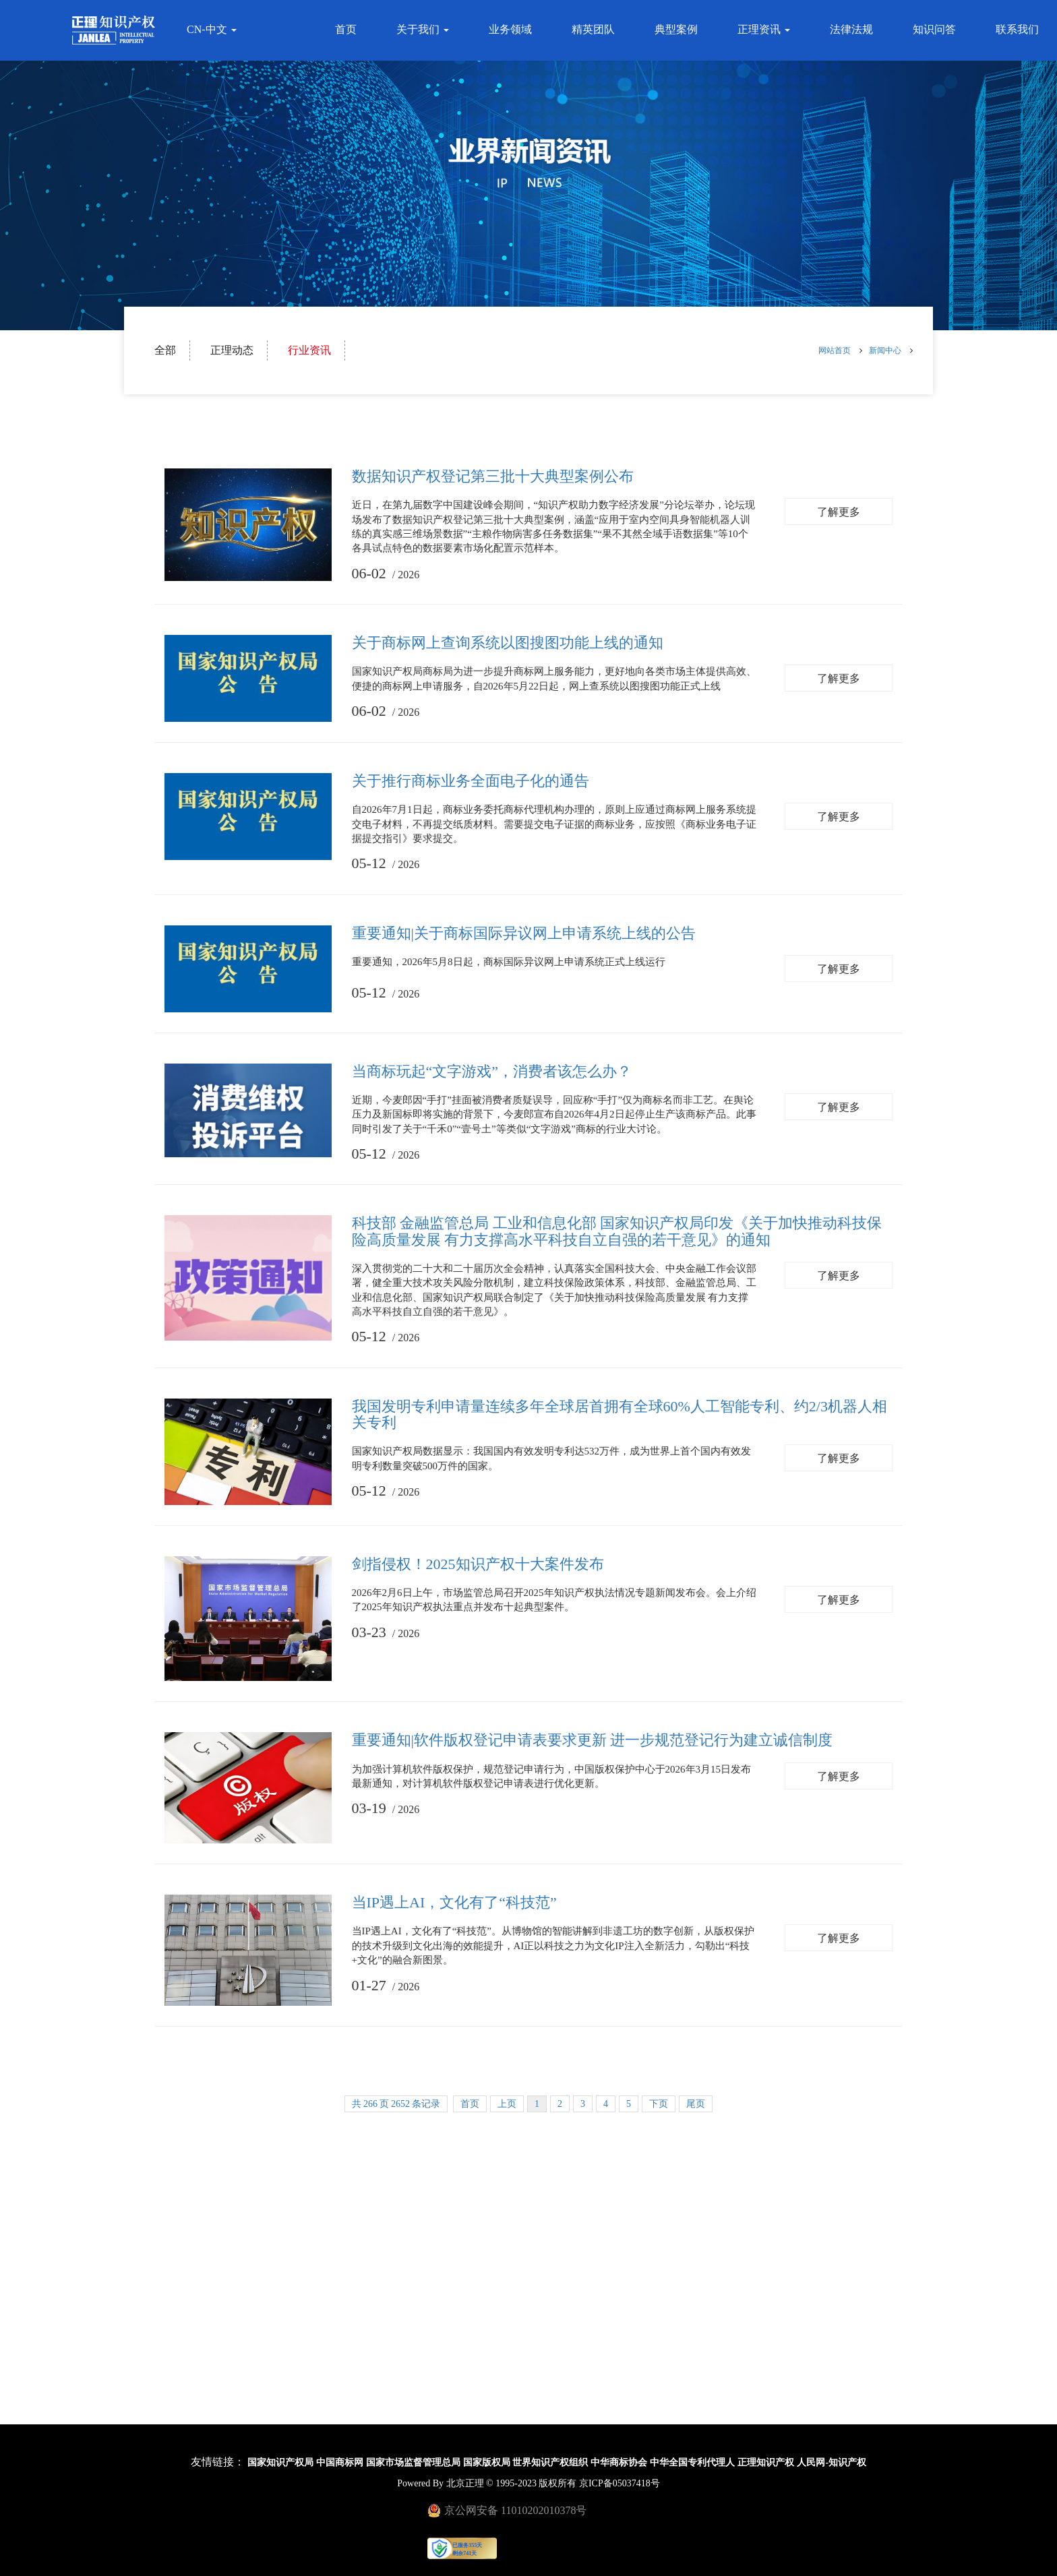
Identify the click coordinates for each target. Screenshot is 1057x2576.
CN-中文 (210, 29)
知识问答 (936, 29)
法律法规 (853, 29)
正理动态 (231, 350)
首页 (348, 29)
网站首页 (835, 350)
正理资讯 (765, 29)
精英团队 (595, 29)
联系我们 (1019, 29)
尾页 (695, 2104)
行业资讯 (309, 350)
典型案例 (678, 29)
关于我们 (424, 29)
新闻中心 (885, 350)
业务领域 (512, 29)
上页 (506, 2104)
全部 (165, 350)
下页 (658, 2104)
